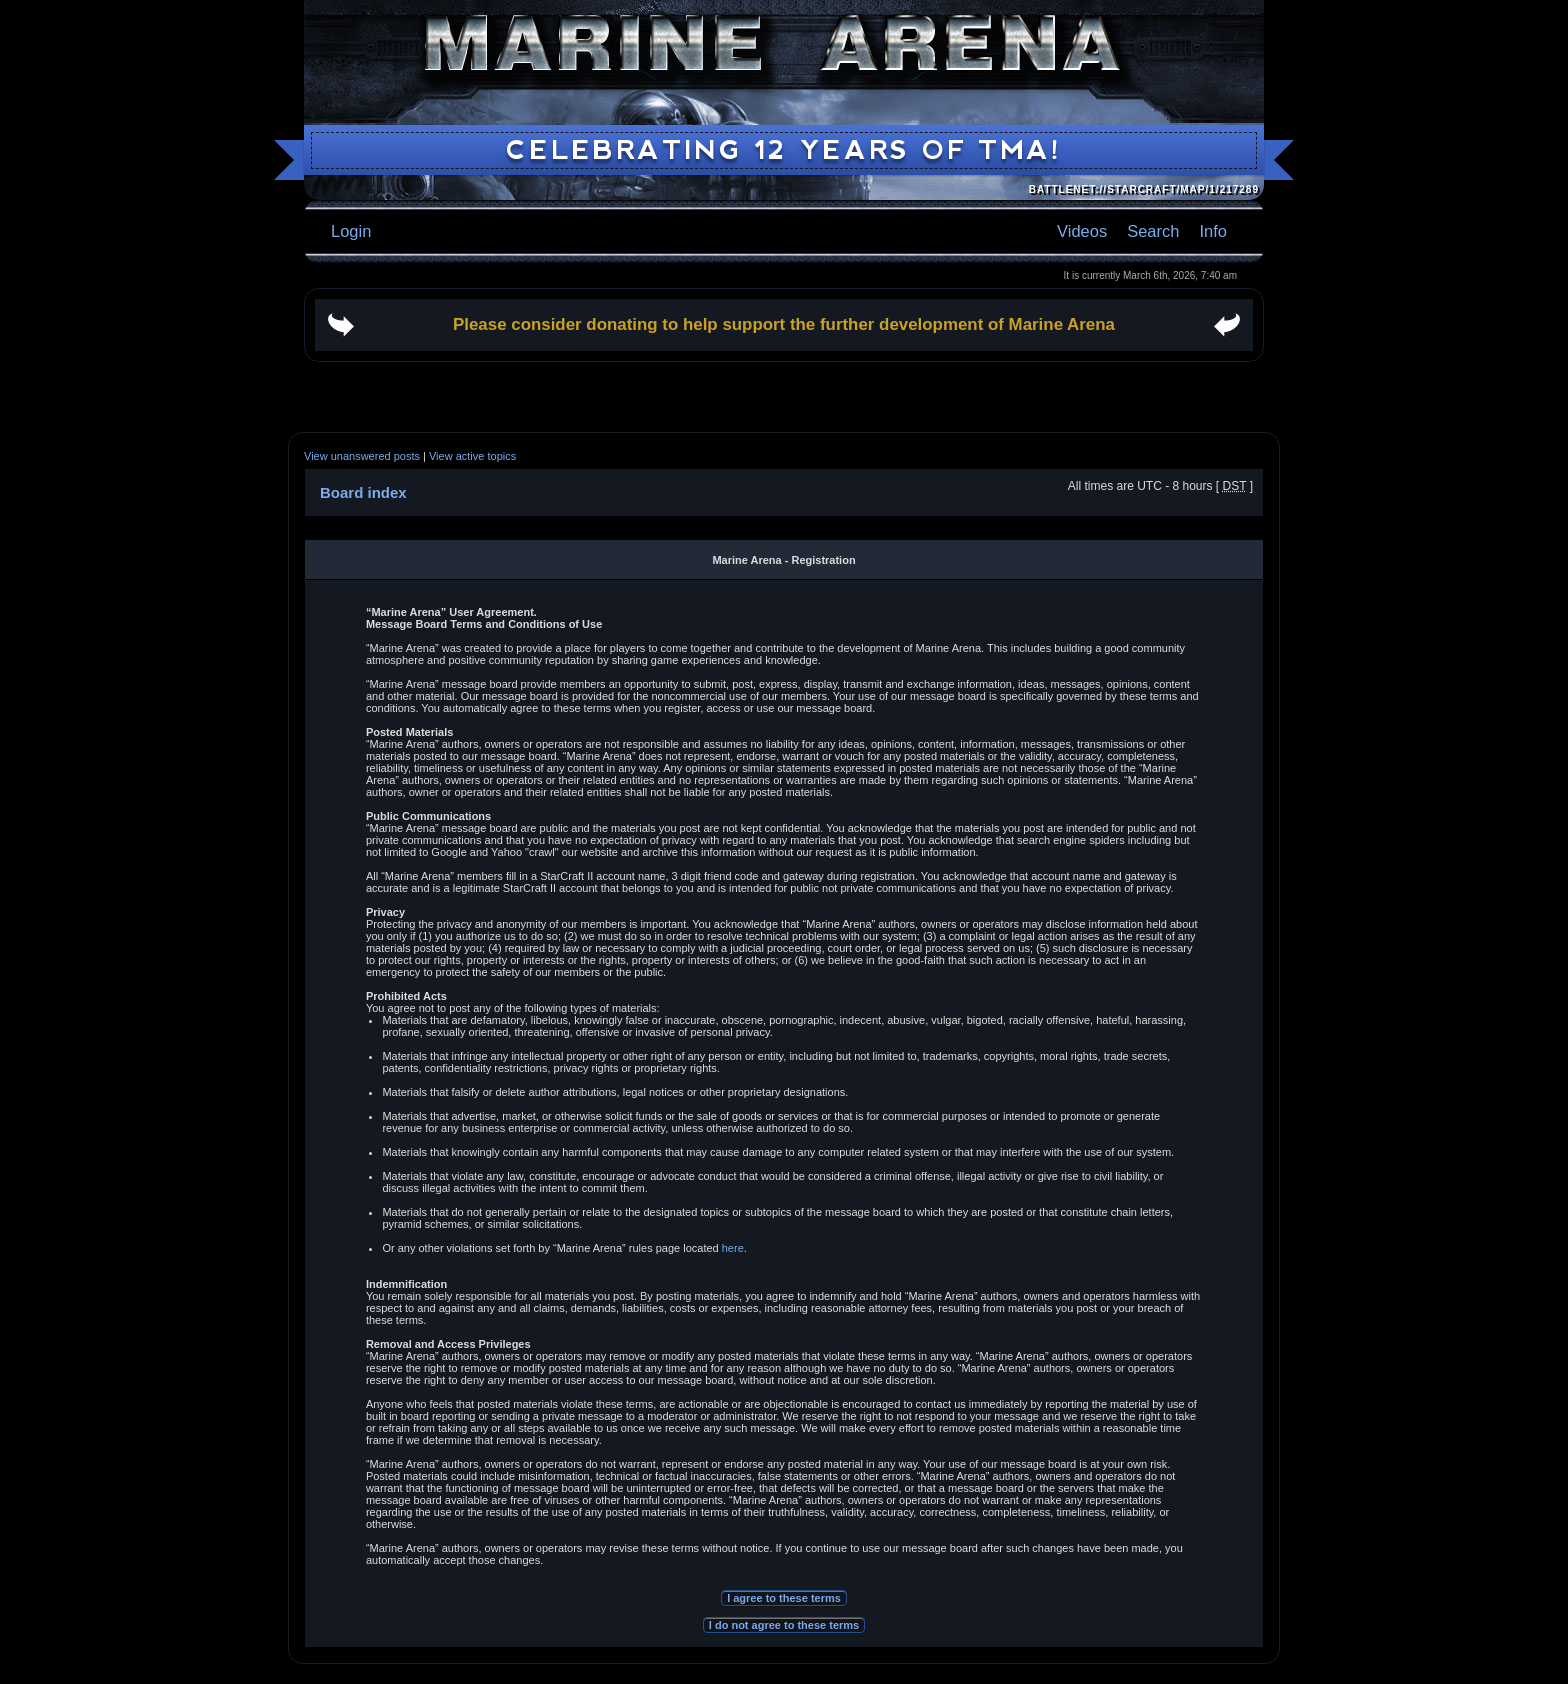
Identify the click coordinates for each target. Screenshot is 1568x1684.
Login (351, 231)
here (733, 1248)
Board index (363, 492)
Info (1213, 231)
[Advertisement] (784, 397)
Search (1153, 231)
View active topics (472, 456)
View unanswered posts (362, 456)
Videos (1082, 231)
